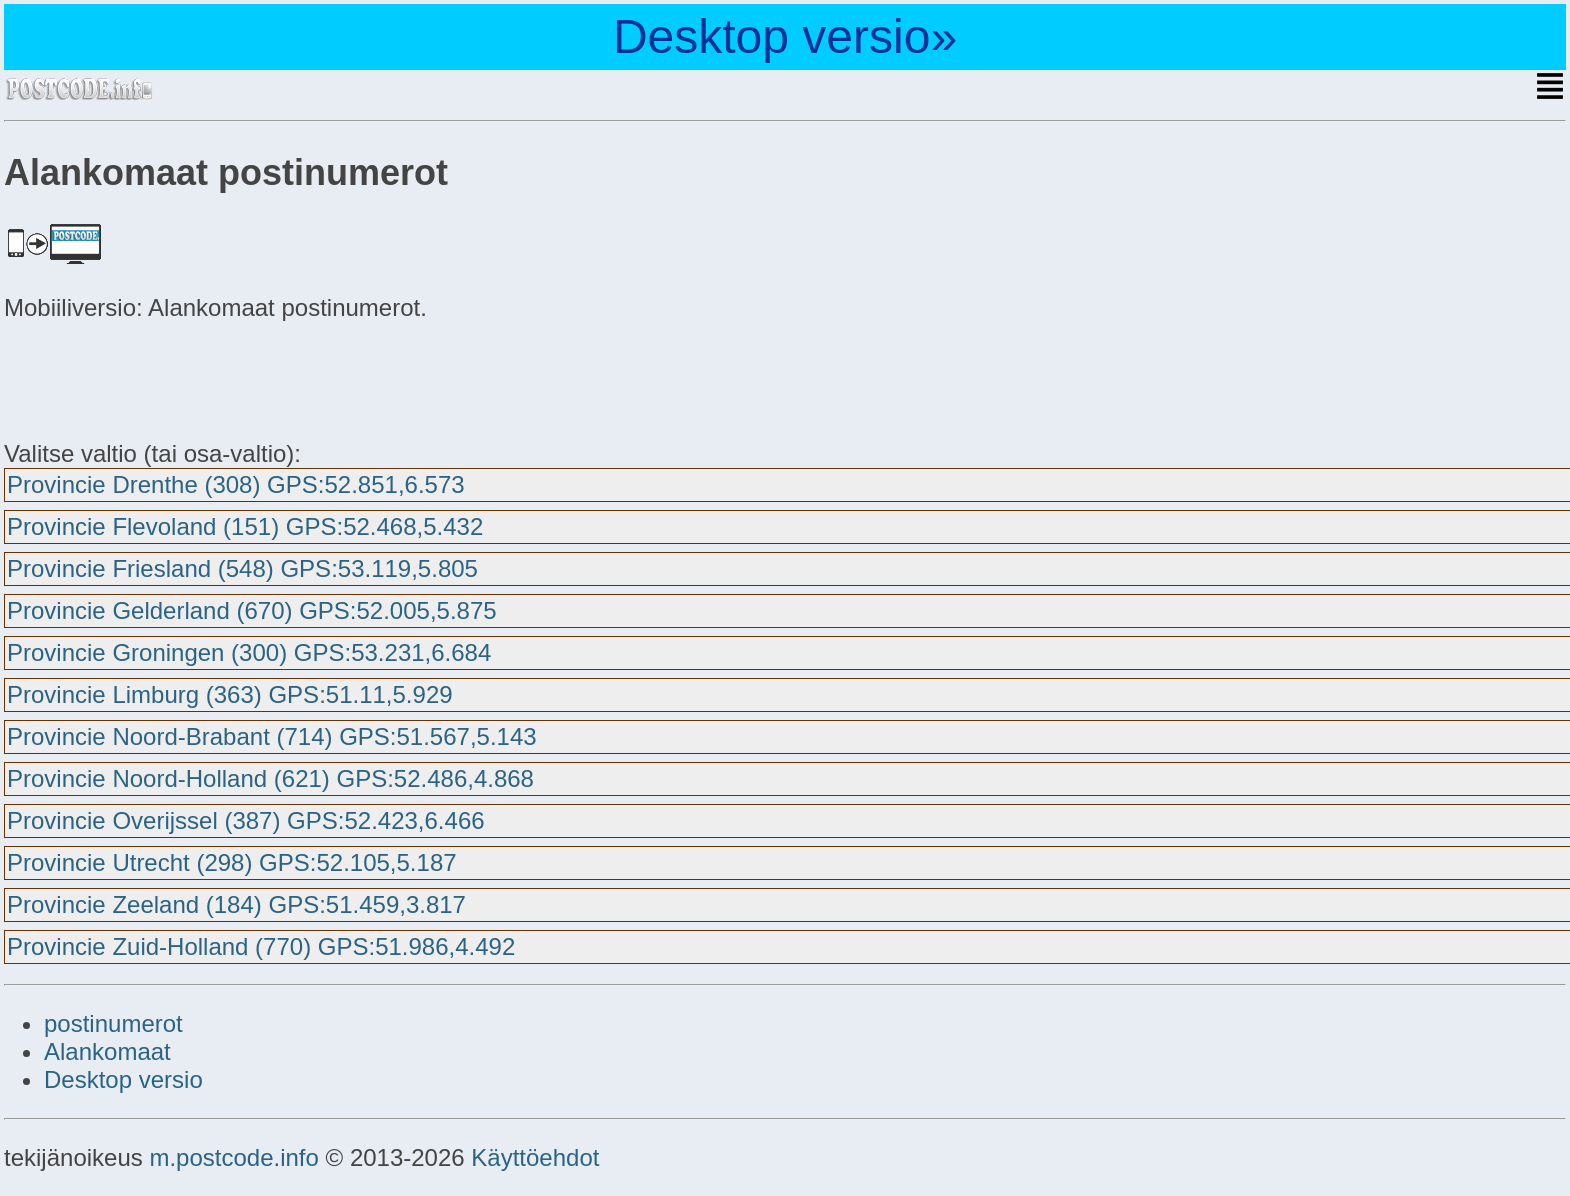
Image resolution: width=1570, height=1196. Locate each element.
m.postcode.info (233, 1157)
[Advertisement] (164, 378)
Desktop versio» (785, 36)
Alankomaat (107, 1051)
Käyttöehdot (535, 1157)
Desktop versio (123, 1079)
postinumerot (113, 1023)
